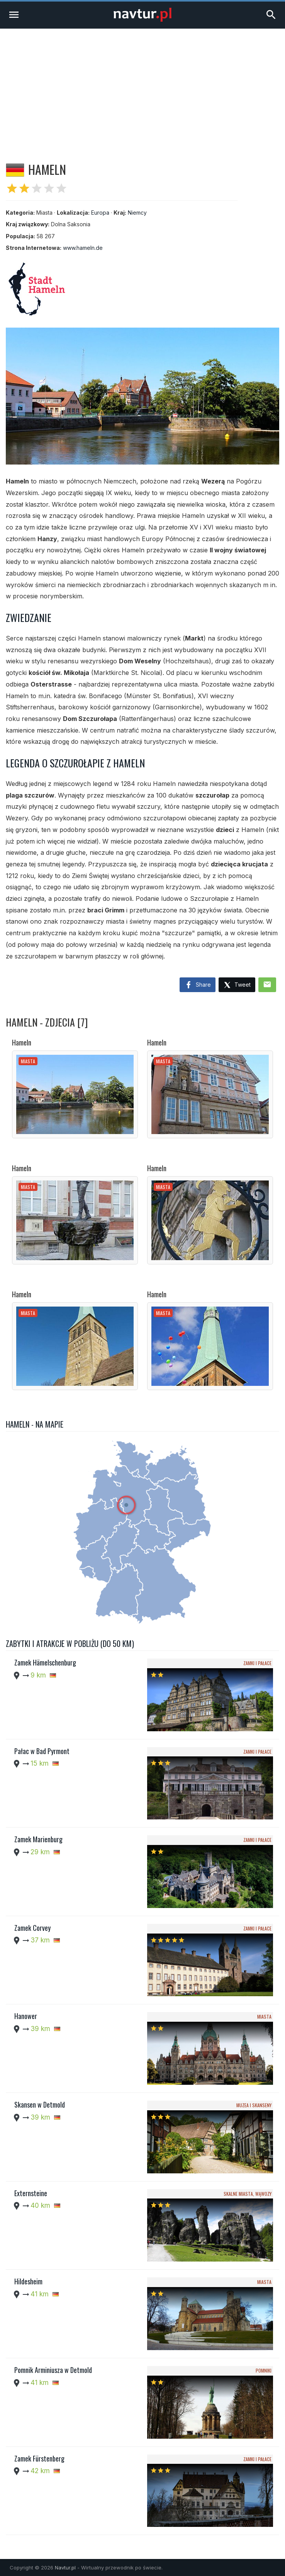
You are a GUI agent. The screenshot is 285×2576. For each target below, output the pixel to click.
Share (197, 985)
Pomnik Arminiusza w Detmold (53, 2370)
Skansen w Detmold (39, 2104)
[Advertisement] (142, 86)
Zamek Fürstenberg (39, 2458)
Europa (100, 212)
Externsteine (30, 2193)
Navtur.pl (65, 2567)
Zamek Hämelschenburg (45, 1662)
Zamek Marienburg (38, 1839)
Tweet (237, 985)
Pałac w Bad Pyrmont (42, 1751)
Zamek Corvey (32, 1928)
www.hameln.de (83, 247)
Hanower (25, 2016)
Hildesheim (28, 2281)
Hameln (21, 1042)
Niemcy (137, 212)
